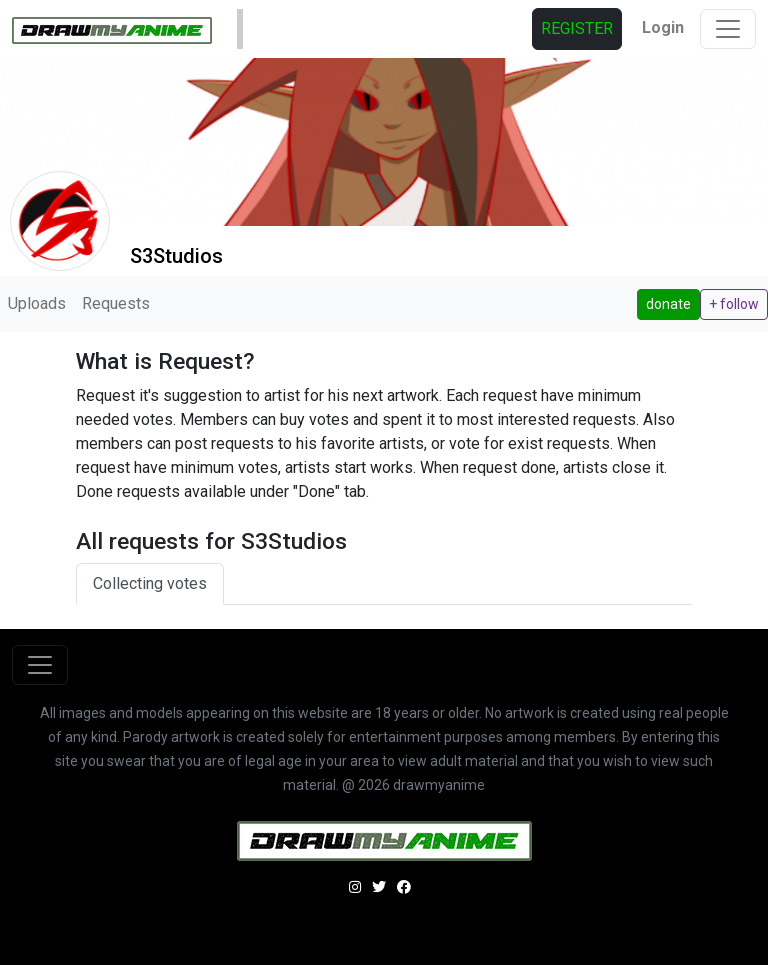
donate (668, 304)
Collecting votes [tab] (150, 583)
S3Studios (176, 256)
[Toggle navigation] (728, 29)
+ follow (734, 304)
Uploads (37, 303)
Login (663, 27)
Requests (116, 303)
